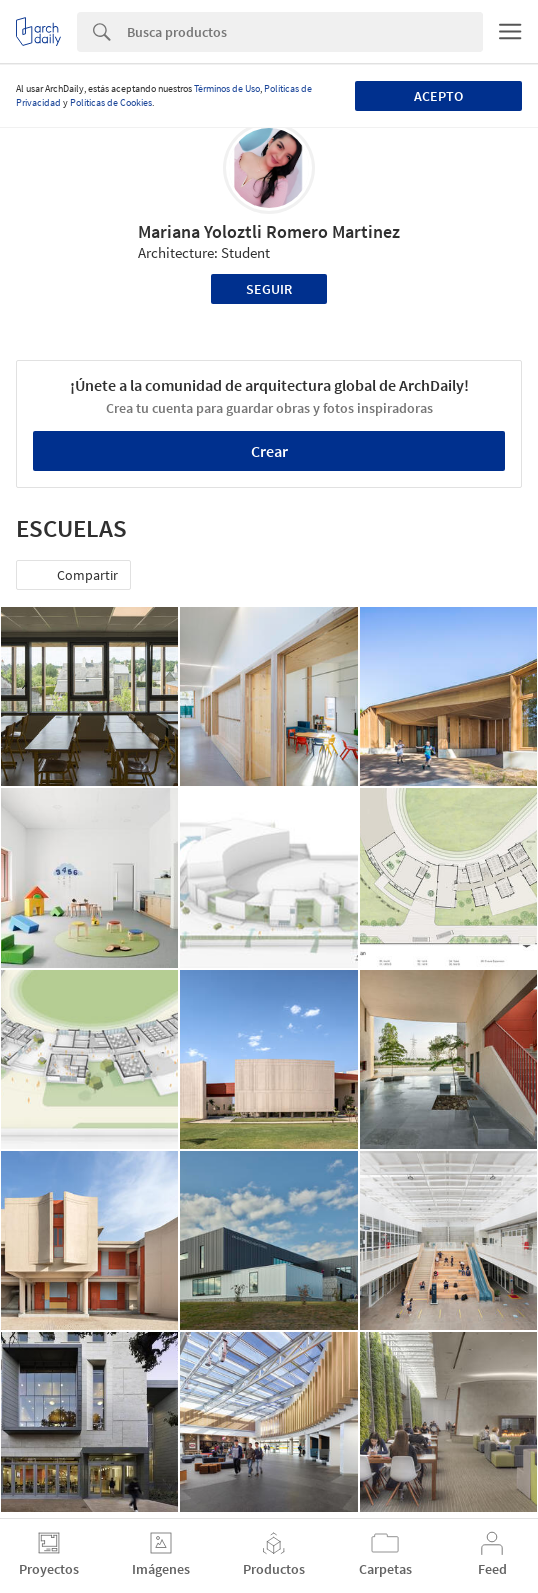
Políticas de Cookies (111, 102)
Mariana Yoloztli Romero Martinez (269, 231)
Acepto (438, 96)
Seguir (269, 289)
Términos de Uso (227, 88)
